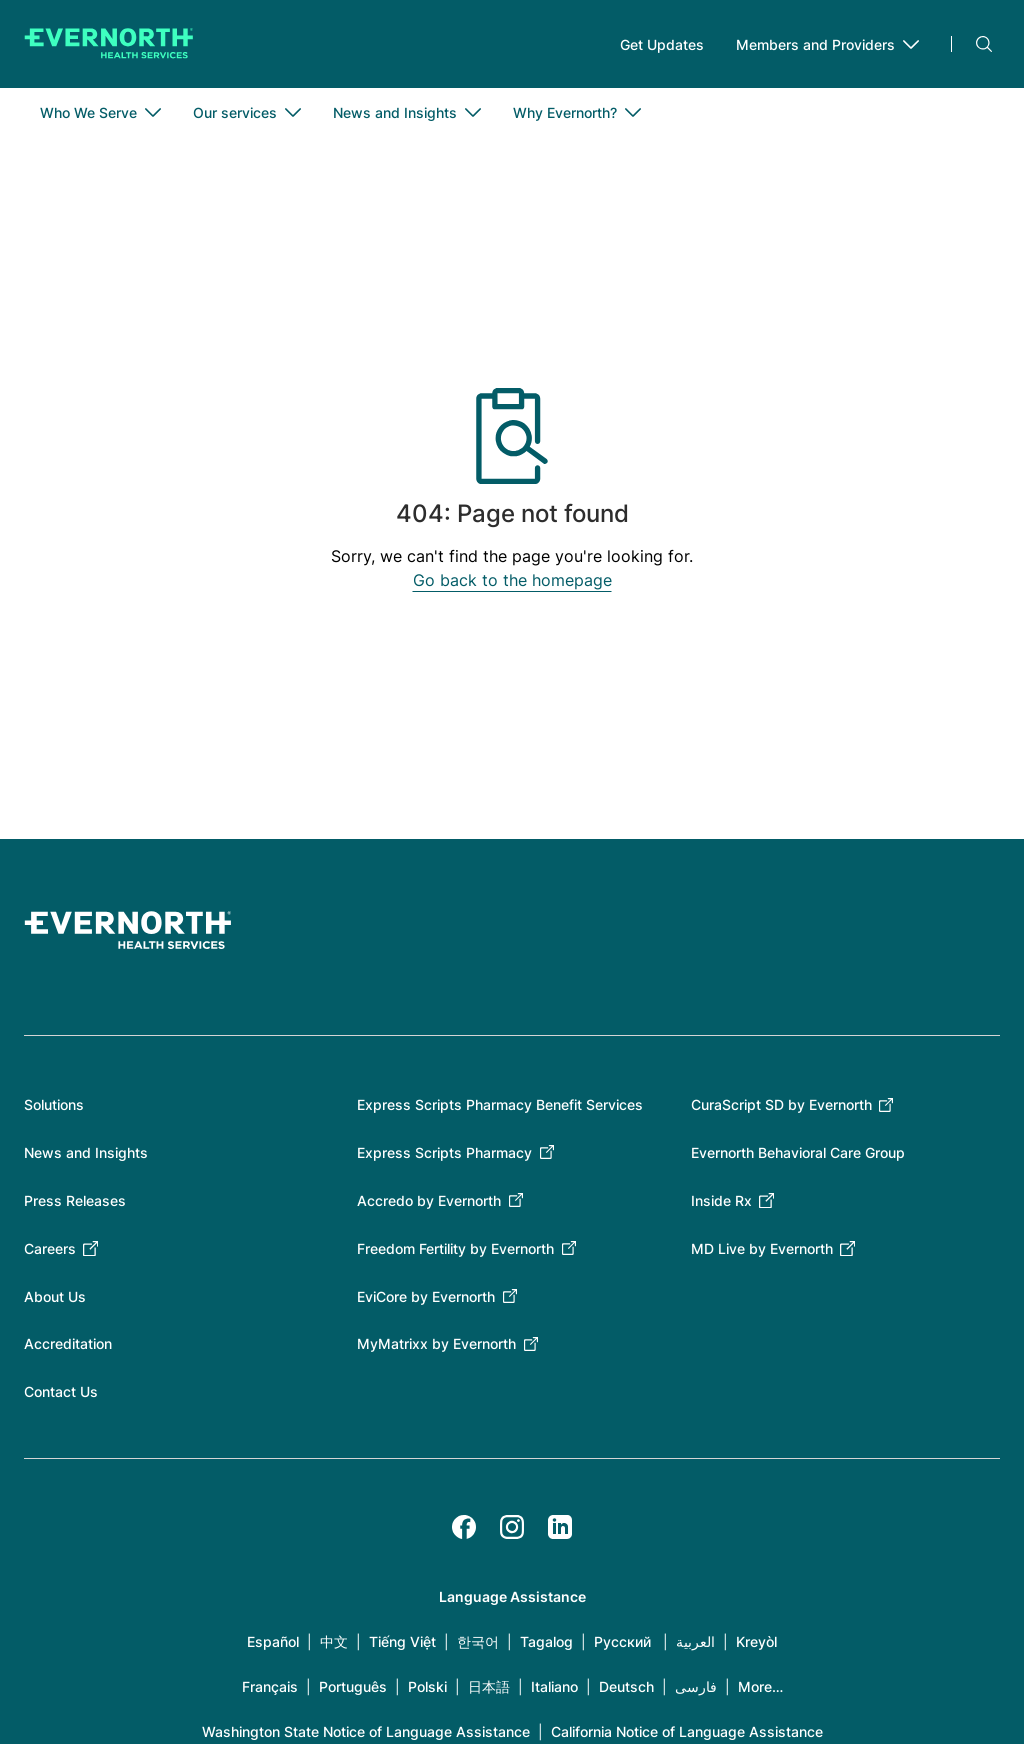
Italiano (554, 1686)
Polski (427, 1686)
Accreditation (68, 1343)
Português (353, 1686)
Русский (622, 1641)
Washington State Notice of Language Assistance (366, 1731)
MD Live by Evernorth (762, 1248)
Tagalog (546, 1641)
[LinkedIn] (560, 1527)
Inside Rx (721, 1200)
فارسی (696, 1686)
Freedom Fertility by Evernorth (455, 1248)
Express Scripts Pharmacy (444, 1152)
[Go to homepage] (109, 44)
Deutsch (626, 1686)
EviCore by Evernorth (426, 1296)
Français (270, 1686)
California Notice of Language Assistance (687, 1731)
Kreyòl (756, 1641)
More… (760, 1686)
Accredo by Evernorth (429, 1200)
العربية (695, 1641)
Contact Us (61, 1391)
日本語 (489, 1686)
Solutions (54, 1104)
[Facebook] (464, 1527)
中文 (334, 1641)
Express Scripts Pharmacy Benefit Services (500, 1104)
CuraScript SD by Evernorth (781, 1104)
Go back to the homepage (512, 580)
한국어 (478, 1641)
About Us (55, 1296)
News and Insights (86, 1152)
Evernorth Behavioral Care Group (798, 1152)
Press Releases (75, 1200)
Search (984, 44)
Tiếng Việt (402, 1641)
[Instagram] (512, 1527)
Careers (50, 1248)
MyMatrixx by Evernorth (436, 1343)
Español (273, 1641)
